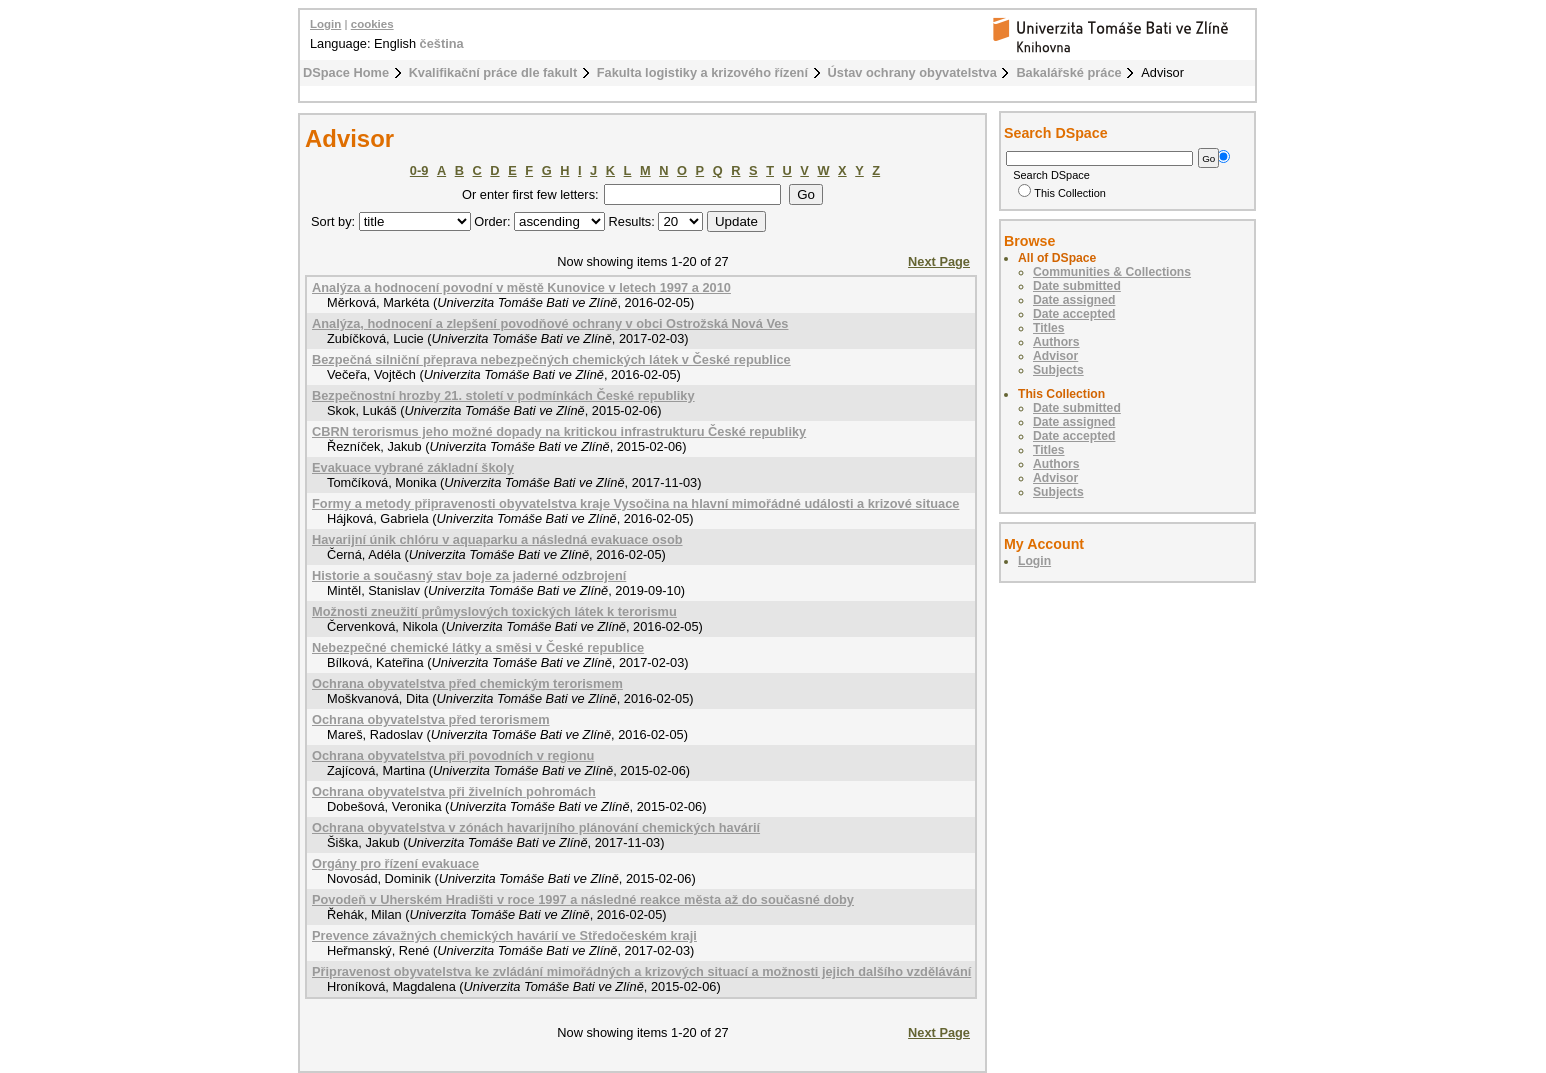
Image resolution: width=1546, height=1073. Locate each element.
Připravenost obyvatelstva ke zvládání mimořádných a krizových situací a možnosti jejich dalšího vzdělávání (641, 971)
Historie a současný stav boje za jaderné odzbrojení (469, 575)
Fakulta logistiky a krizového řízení (702, 72)
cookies (372, 24)
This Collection (1062, 193)
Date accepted (1074, 314)
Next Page (939, 261)
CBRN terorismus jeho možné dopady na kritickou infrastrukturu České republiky (559, 431)
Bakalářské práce (1068, 72)
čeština (442, 43)
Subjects (1058, 370)
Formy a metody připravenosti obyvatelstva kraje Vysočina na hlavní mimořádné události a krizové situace (635, 503)
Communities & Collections (1112, 272)
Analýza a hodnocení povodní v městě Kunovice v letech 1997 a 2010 (521, 287)
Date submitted (1077, 286)
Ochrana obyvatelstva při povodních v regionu (453, 755)
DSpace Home (346, 72)
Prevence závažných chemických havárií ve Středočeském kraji (504, 935)
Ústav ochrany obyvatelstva (912, 72)
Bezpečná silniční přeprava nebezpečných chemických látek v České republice (551, 359)
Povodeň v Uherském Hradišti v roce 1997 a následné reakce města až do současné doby (583, 899)
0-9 (419, 170)
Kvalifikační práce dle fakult (493, 72)
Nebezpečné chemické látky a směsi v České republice (478, 647)
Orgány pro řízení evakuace (395, 863)
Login (325, 24)
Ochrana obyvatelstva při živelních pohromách (454, 791)
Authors (1056, 342)
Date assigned (1074, 300)
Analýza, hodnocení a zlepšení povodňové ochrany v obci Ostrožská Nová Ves (550, 323)
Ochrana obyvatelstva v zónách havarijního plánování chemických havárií (536, 827)
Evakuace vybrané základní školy (413, 467)
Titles (1049, 328)
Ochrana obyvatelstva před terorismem (431, 719)
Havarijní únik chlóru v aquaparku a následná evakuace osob (497, 539)
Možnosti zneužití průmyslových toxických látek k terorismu (494, 611)
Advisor (1055, 356)
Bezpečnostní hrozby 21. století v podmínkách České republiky (503, 395)
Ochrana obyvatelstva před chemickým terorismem (467, 683)
